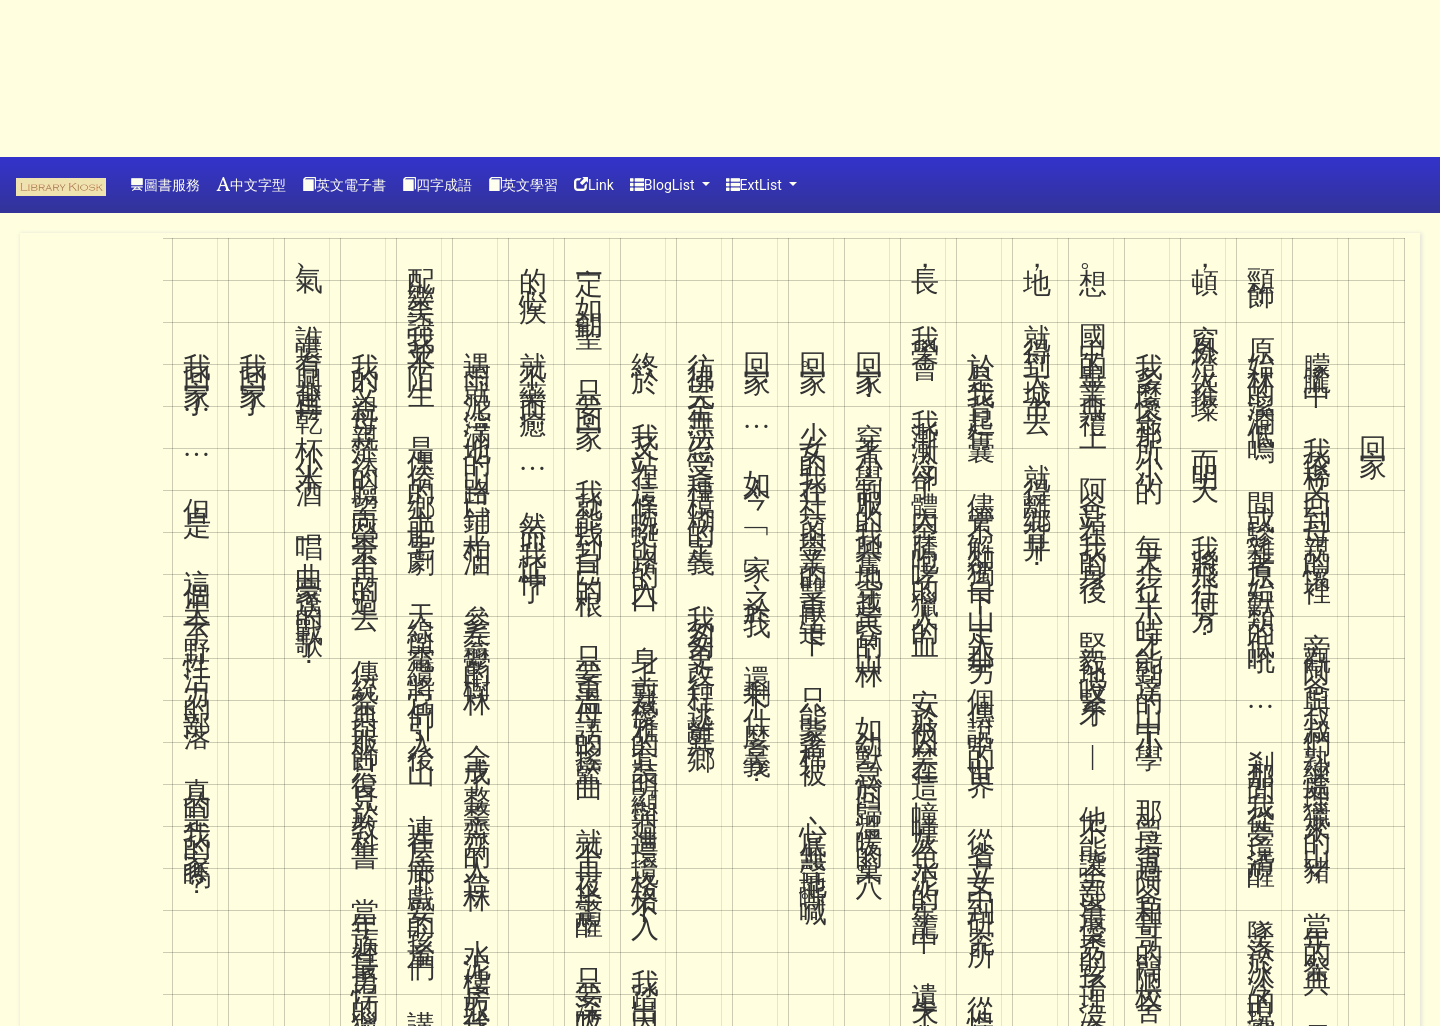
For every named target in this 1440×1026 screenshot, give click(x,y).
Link (594, 185)
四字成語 (437, 185)
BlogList (664, 185)
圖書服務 (165, 185)
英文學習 (523, 185)
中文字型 (251, 185)
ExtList (756, 185)
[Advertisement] (90, 75)
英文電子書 (344, 185)
